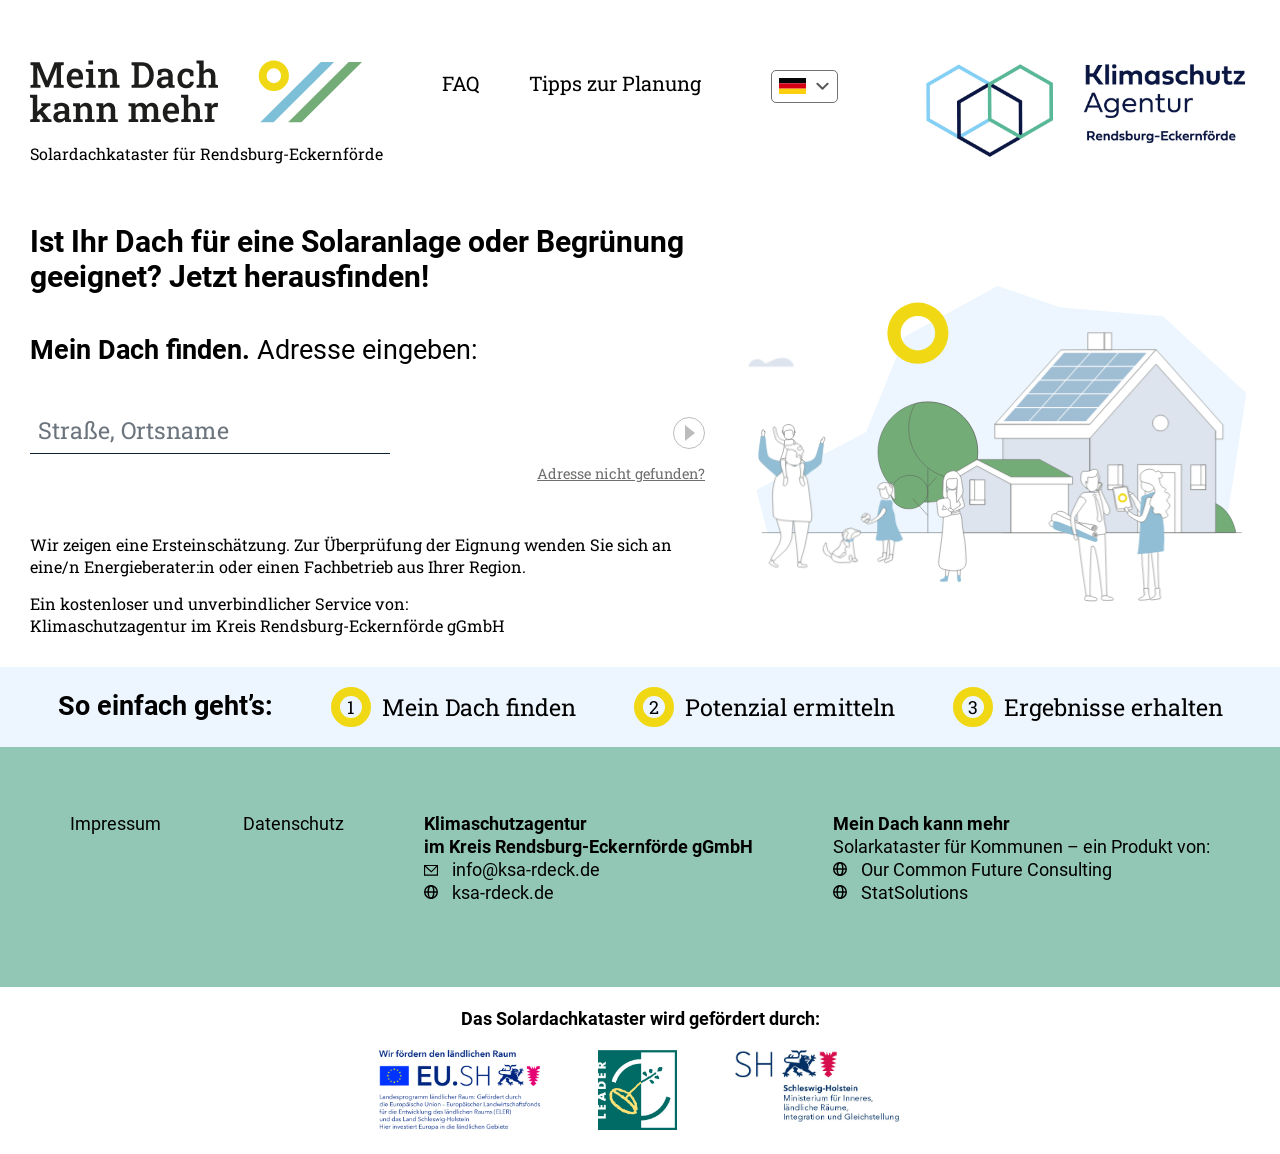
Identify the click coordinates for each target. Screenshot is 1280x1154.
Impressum (115, 823)
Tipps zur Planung (615, 83)
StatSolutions (914, 892)
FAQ (460, 83)
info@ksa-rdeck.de (526, 869)
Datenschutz (293, 823)
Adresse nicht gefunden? (621, 473)
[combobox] (210, 431)
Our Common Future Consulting (986, 869)
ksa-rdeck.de (503, 892)
